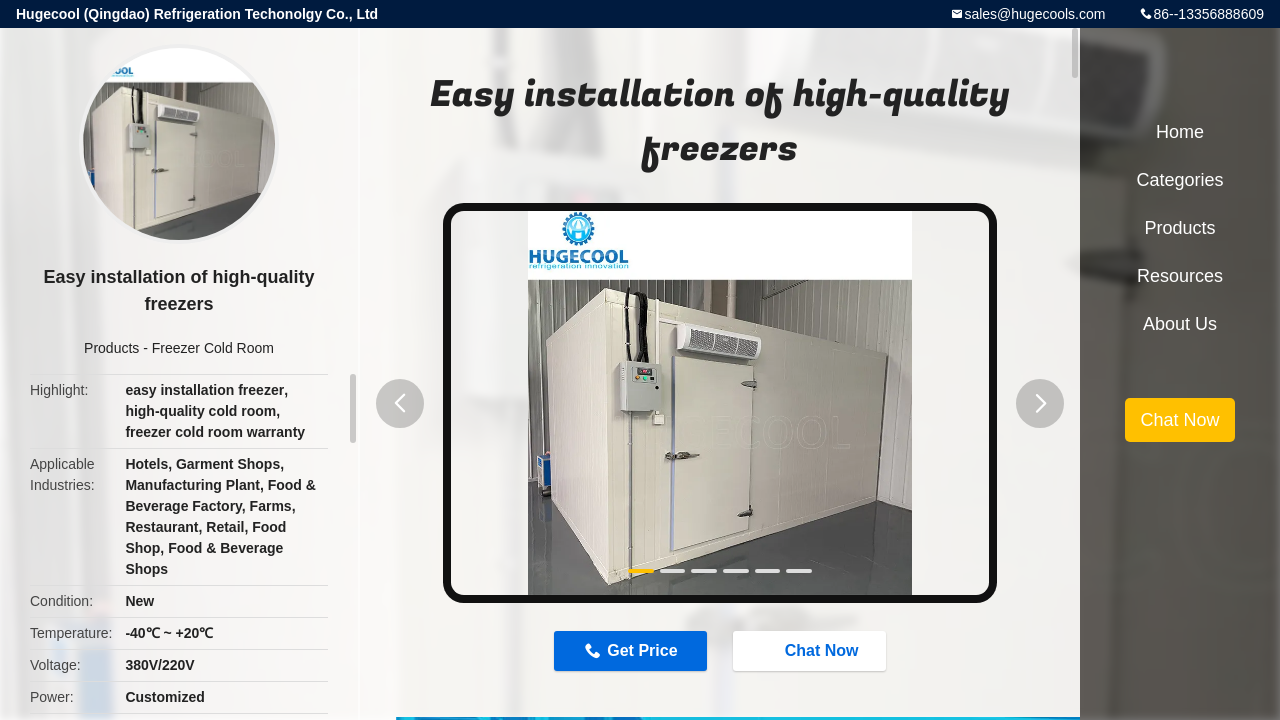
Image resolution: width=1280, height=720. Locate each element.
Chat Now (812, 650)
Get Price (642, 650)
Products (111, 348)
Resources (1180, 276)
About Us (1180, 324)
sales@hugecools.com (1034, 14)
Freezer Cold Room (213, 348)
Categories (1179, 180)
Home (1180, 132)
